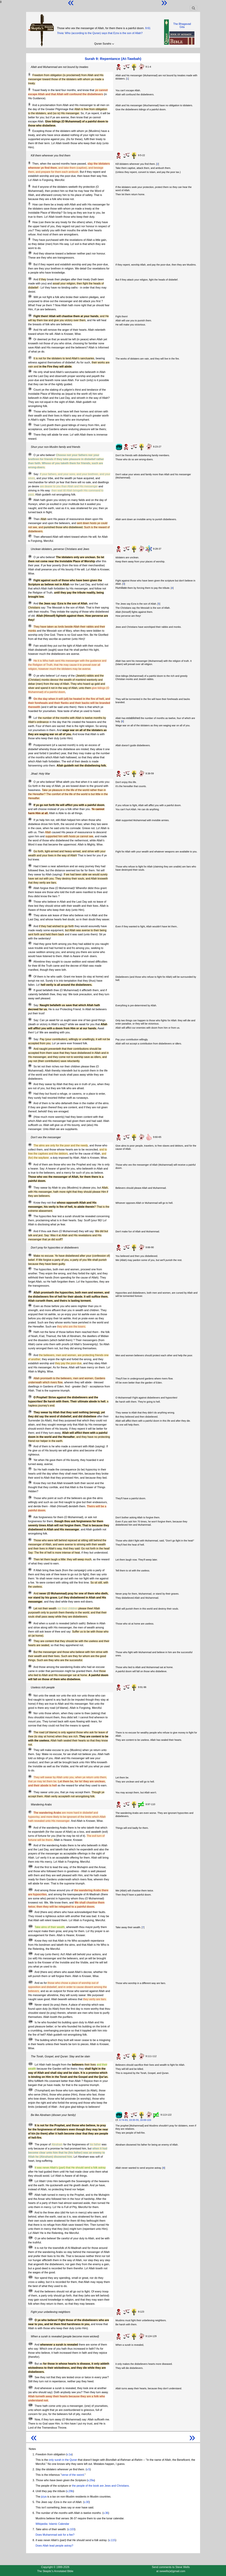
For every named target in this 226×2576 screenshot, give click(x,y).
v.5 (88, 2469)
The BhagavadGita (182, 25)
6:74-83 (123, 2120)
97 (30, 1812)
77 (30, 1469)
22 (30, 434)
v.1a (69, 2454)
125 (30, 2363)
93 (30, 1731)
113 (30, 2124)
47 (30, 943)
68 (30, 1292)
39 (30, 804)
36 (30, 717)
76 (30, 1459)
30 (30, 603)
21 (30, 424)
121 (30, 2277)
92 (30, 1712)
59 (30, 1116)
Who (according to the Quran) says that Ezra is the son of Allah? (104, 33)
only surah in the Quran (63, 2459)
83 (30, 1569)
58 (30, 1102)
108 (30, 2004)
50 (30, 989)
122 (30, 2291)
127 (30, 2387)
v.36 (105, 2512)
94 (30, 1749)
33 (30, 660)
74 (30, 1411)
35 (30, 698)
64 (30, 1215)
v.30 (86, 2502)
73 (30, 1396)
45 (30, 914)
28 (30, 556)
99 (30, 1844)
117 (30, 2194)
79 (30, 1497)
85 (30, 1607)
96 (30, 1791)
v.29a (91, 2480)
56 (30, 1083)
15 (30, 329)
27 (30, 536)
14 (30, 315)
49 (30, 976)
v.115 (112, 2540)
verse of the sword (73, 2474)
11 (30, 263)
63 (30, 1202)
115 (30, 2167)
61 (30, 1164)
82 (30, 1558)
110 (30, 2039)
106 (30, 1971)
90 (30, 1666)
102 (30, 1911)
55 (30, 1066)
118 (30, 2212)
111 (30, 2064)
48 (30, 961)
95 (30, 1776)
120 (30, 2247)
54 (30, 1048)
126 (30, 2376)
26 (30, 518)
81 (30, 1539)
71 (30, 1354)
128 (30, 2405)
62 (30, 1187)
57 (30, 1093)
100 (30, 1866)
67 (30, 1268)
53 (30, 1038)
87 (30, 1640)
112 (30, 2090)
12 (30, 278)
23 (30, 454)
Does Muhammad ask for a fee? (55, 2534)
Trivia (60, 33)
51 (30, 1004)
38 (30, 781)
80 (30, 1516)
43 (30, 887)
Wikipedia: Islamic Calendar (52, 2523)
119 (30, 2237)
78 (30, 1482)
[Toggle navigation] (193, 8)
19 (30, 389)
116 (30, 2180)
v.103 (71, 2529)
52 (30, 1019)
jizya (44, 2496)
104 (30, 1940)
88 (30, 1651)
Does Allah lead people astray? (54, 2545)
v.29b (70, 2491)
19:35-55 (134, 2120)
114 (30, 2143)
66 (30, 1255)
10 (30, 253)
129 (30, 2419)
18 (30, 371)
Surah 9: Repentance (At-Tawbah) (113, 59)
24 (30, 473)
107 (30, 1982)
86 (30, 1622)
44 (30, 901)
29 (30, 579)
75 (30, 1445)
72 (30, 1377)
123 (30, 2319)
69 (30, 1305)
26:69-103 (145, 2120)
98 (30, 1827)
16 (30, 338)
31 (30, 626)
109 (30, 2021)
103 (30, 1926)
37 (30, 744)
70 (30, 1331)
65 (30, 1230)
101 (30, 1889)
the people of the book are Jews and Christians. (101, 2485)
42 (30, 865)
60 (30, 1144)
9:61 (147, 28)
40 (30, 819)
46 (30, 925)
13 (30, 296)
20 (30, 411)
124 (30, 2344)
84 (30, 1592)
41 (30, 850)
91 (30, 1695)
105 (30, 1953)
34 (30, 675)
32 (30, 645)
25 (30, 499)
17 (30, 357)
